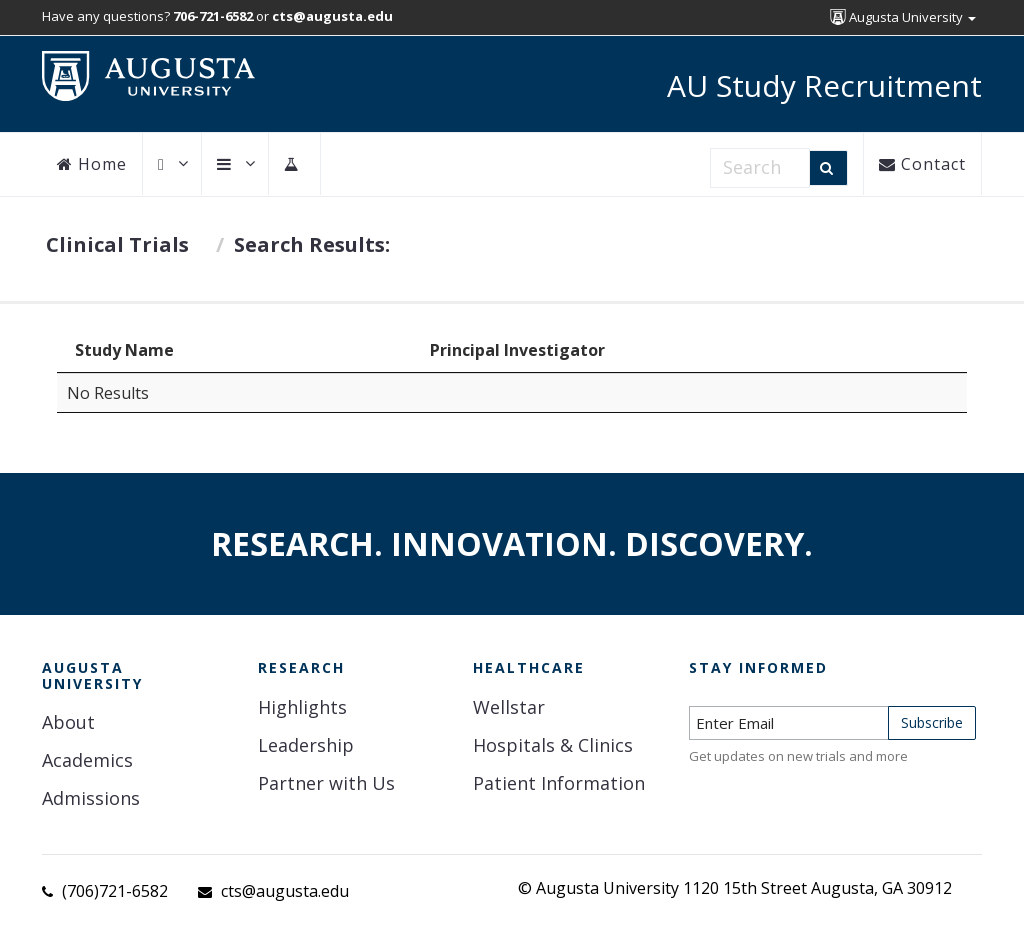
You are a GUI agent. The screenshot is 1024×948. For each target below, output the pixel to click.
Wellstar (509, 707)
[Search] (828, 168)
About (68, 722)
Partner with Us (326, 783)
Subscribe (932, 722)
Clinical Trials (117, 244)
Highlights (302, 707)
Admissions (91, 798)
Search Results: (312, 244)
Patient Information (559, 783)
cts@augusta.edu (285, 891)
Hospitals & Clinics (553, 745)
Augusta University (903, 17)
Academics (87, 760)
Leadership (306, 745)
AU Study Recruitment (824, 85)
